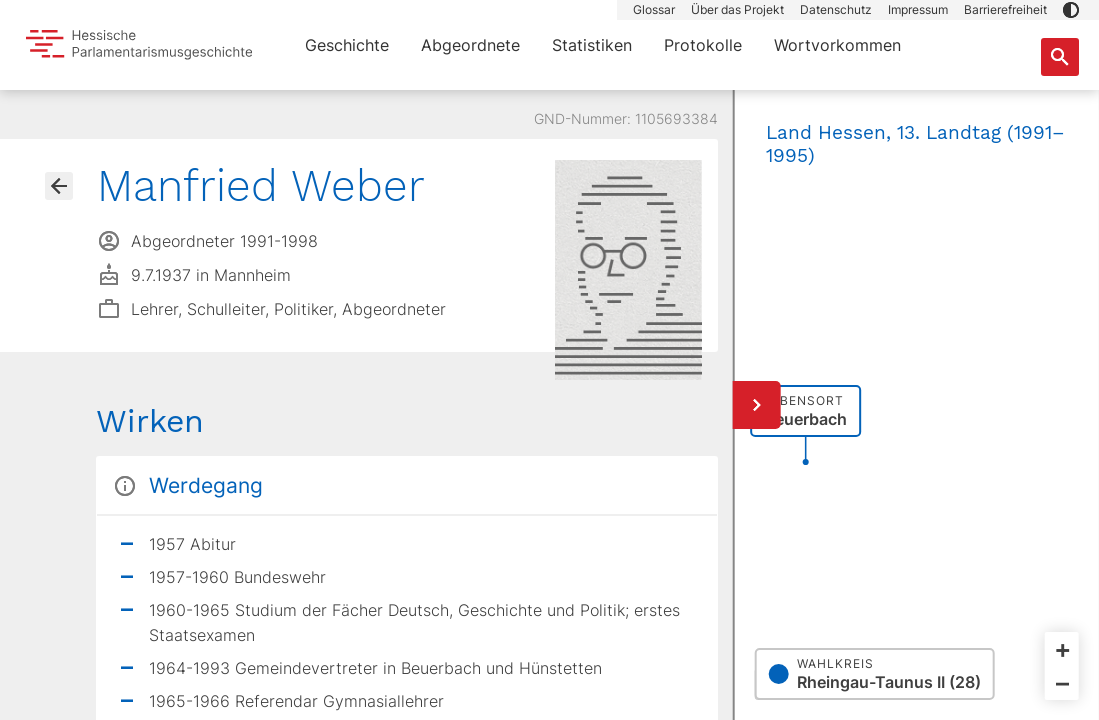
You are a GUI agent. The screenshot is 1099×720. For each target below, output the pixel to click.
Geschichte (347, 45)
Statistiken (592, 45)
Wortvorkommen (837, 45)
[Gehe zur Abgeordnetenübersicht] (59, 186)
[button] (1071, 10)
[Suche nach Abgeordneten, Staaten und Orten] (1060, 57)
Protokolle (703, 45)
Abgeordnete (470, 45)
